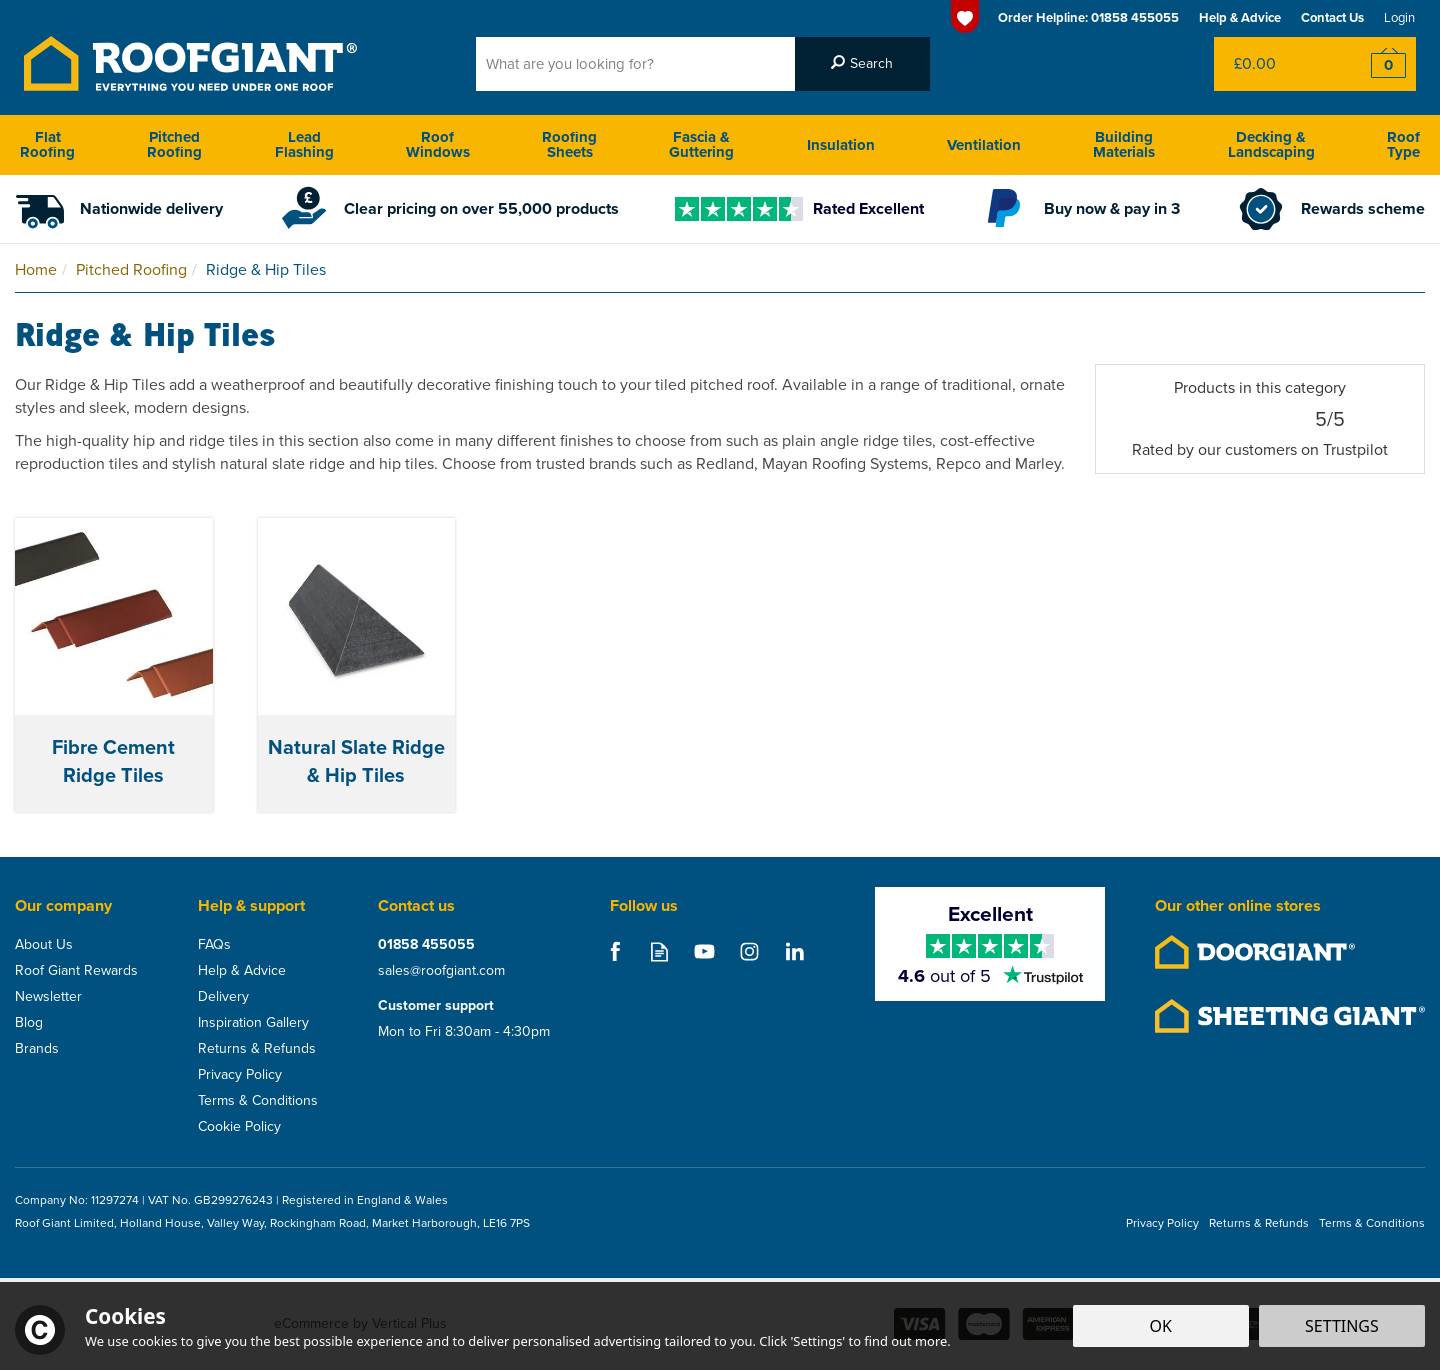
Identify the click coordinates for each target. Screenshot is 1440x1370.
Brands (37, 1049)
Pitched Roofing (174, 144)
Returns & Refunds (257, 1049)
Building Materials (1124, 144)
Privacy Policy (240, 1075)
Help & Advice (242, 971)
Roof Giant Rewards (76, 971)
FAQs (214, 945)
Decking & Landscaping (1271, 144)
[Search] (635, 64)
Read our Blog (659, 951)
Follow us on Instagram (749, 951)
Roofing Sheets (569, 144)
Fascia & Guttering (701, 144)
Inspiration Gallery (253, 1023)
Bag (1274, 64)
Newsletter (48, 997)
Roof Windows (438, 144)
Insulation (841, 145)
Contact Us (1332, 17)
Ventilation (984, 145)
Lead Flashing (304, 144)
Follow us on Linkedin (794, 951)
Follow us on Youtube (704, 951)
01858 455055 (426, 945)
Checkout (1375, 64)
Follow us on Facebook (614, 951)
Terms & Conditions (258, 1101)
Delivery (223, 997)
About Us (44, 945)
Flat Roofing (47, 144)
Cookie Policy (239, 1127)
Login (1399, 17)
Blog (29, 1023)
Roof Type (1403, 144)
